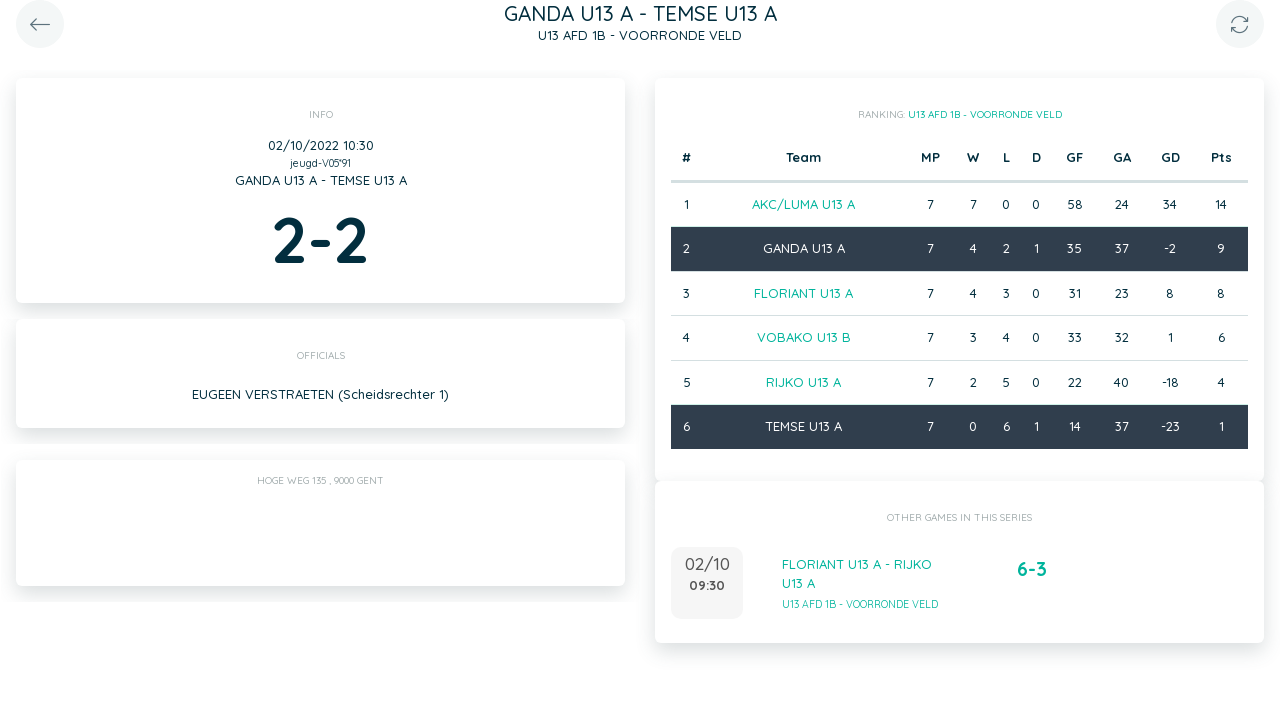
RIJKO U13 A (803, 382)
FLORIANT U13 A (803, 293)
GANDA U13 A (804, 248)
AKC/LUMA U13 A (803, 204)
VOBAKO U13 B (804, 337)
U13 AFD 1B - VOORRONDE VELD (985, 114)
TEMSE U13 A (803, 426)
